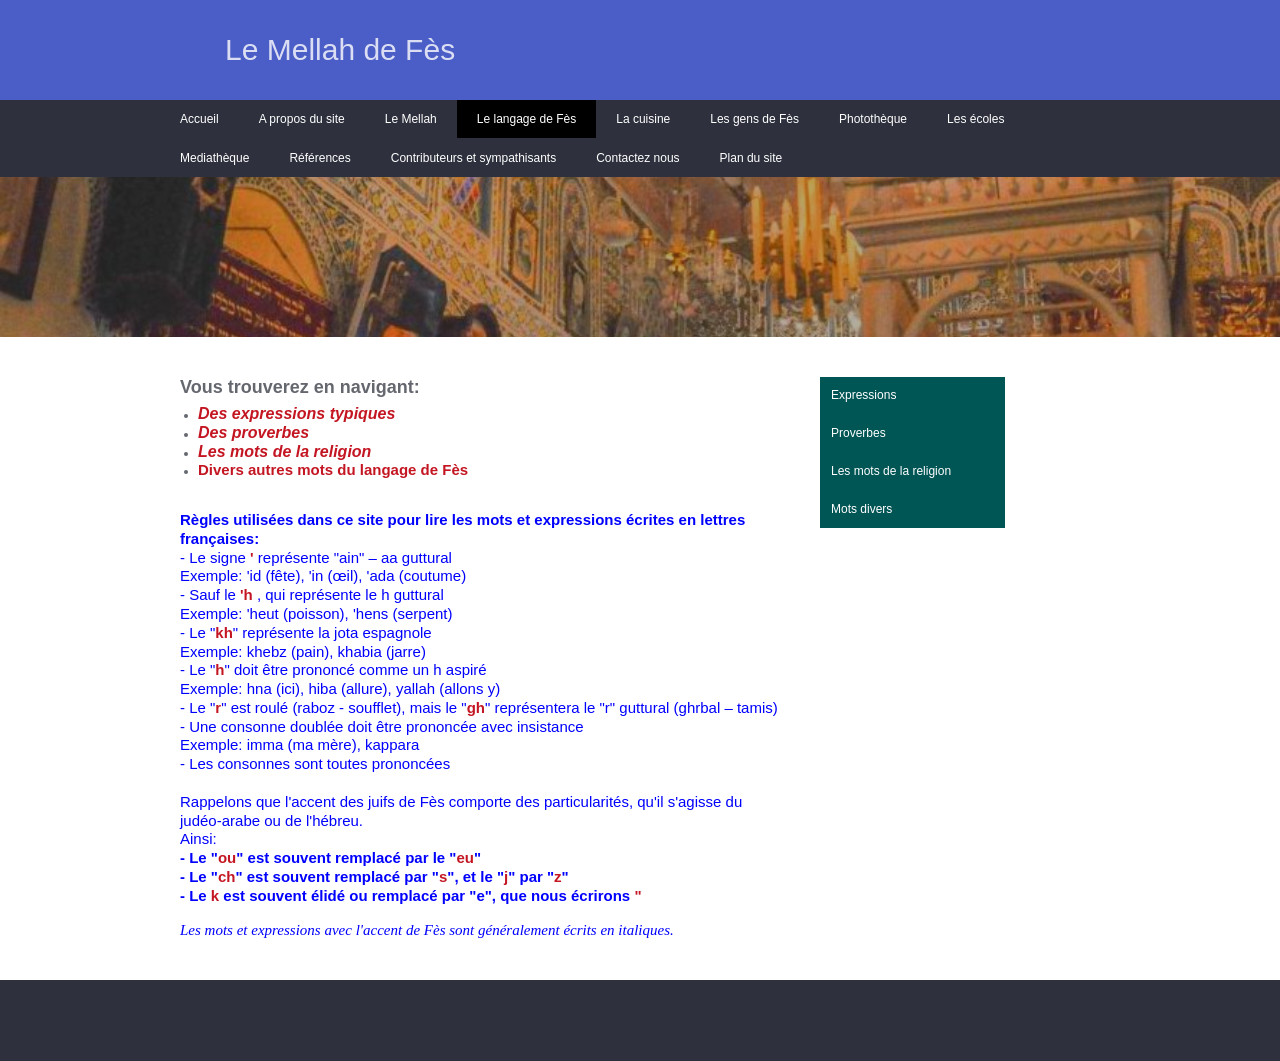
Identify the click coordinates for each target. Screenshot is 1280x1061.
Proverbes (858, 433)
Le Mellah (411, 119)
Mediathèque (214, 158)
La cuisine (643, 119)
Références (319, 158)
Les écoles (975, 119)
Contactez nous (637, 158)
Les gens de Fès (754, 119)
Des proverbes (253, 432)
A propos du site (302, 119)
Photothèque (873, 119)
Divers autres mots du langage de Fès (333, 469)
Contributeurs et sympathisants (473, 158)
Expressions (863, 395)
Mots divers (861, 509)
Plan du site (751, 158)
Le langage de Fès (526, 119)
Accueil (199, 119)
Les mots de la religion (891, 471)
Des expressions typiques (296, 413)
